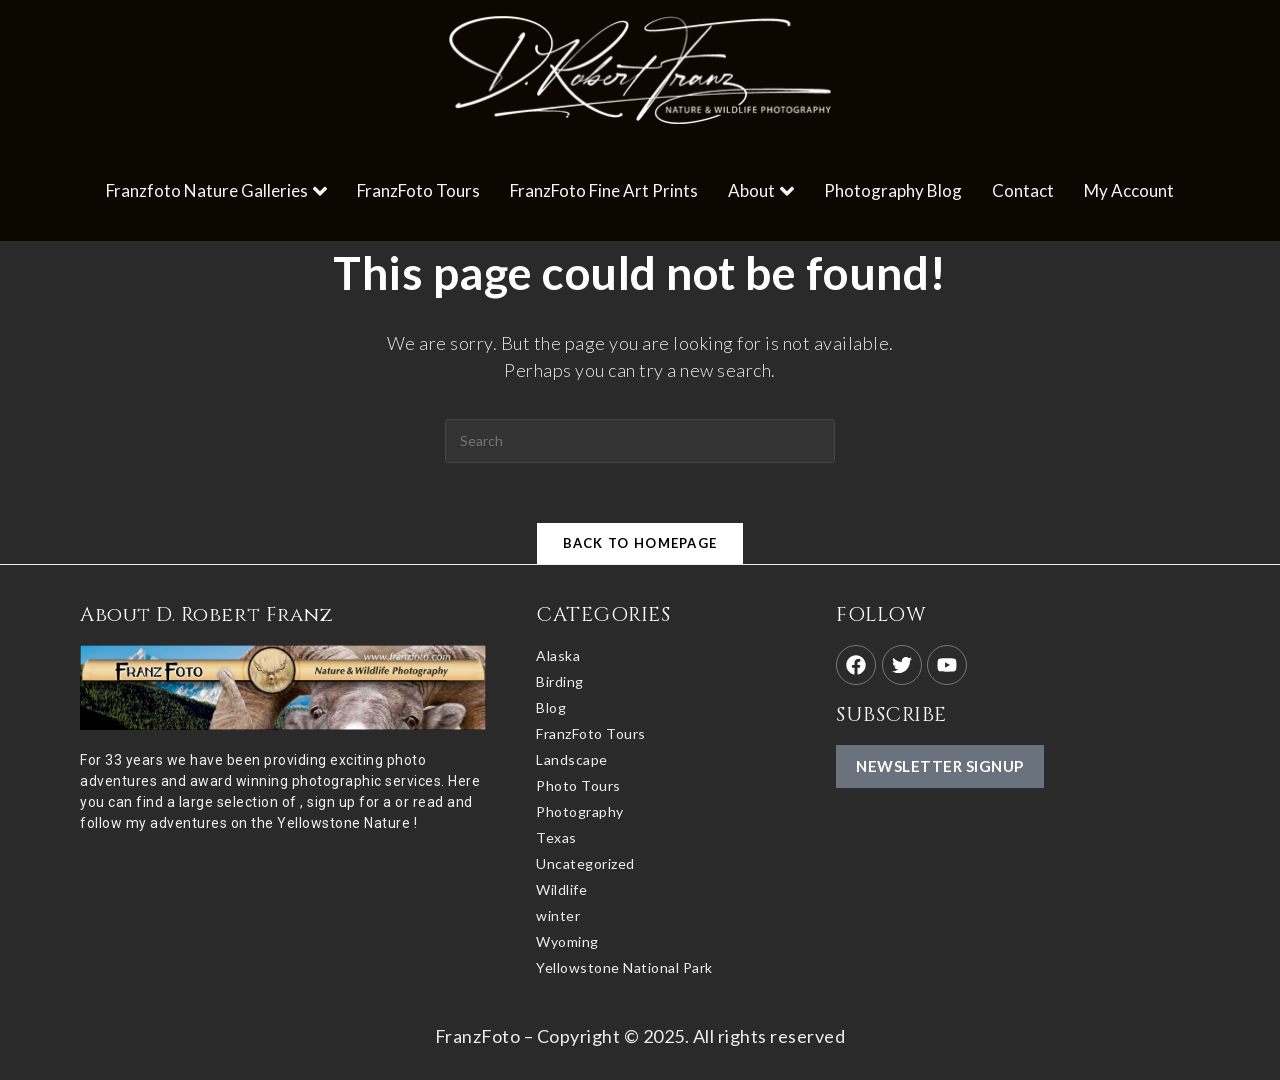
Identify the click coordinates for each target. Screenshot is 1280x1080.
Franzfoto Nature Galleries (216, 191)
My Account (1129, 190)
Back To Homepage (640, 543)
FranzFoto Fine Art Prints (604, 190)
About (761, 191)
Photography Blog (893, 190)
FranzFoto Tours (418, 190)
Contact (1023, 190)
